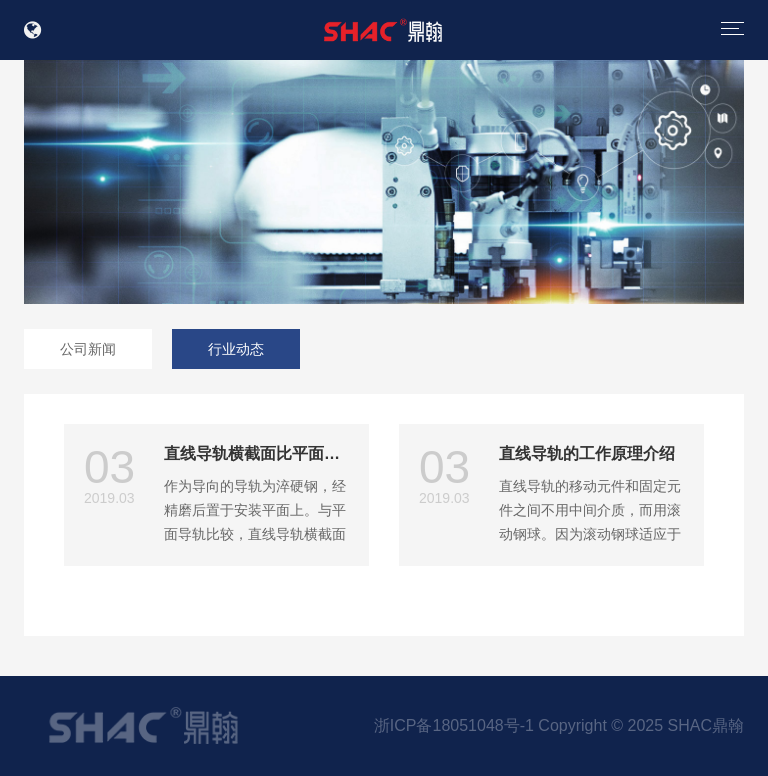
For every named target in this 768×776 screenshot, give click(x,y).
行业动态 (236, 349)
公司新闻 (88, 349)
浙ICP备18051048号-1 (454, 725)
